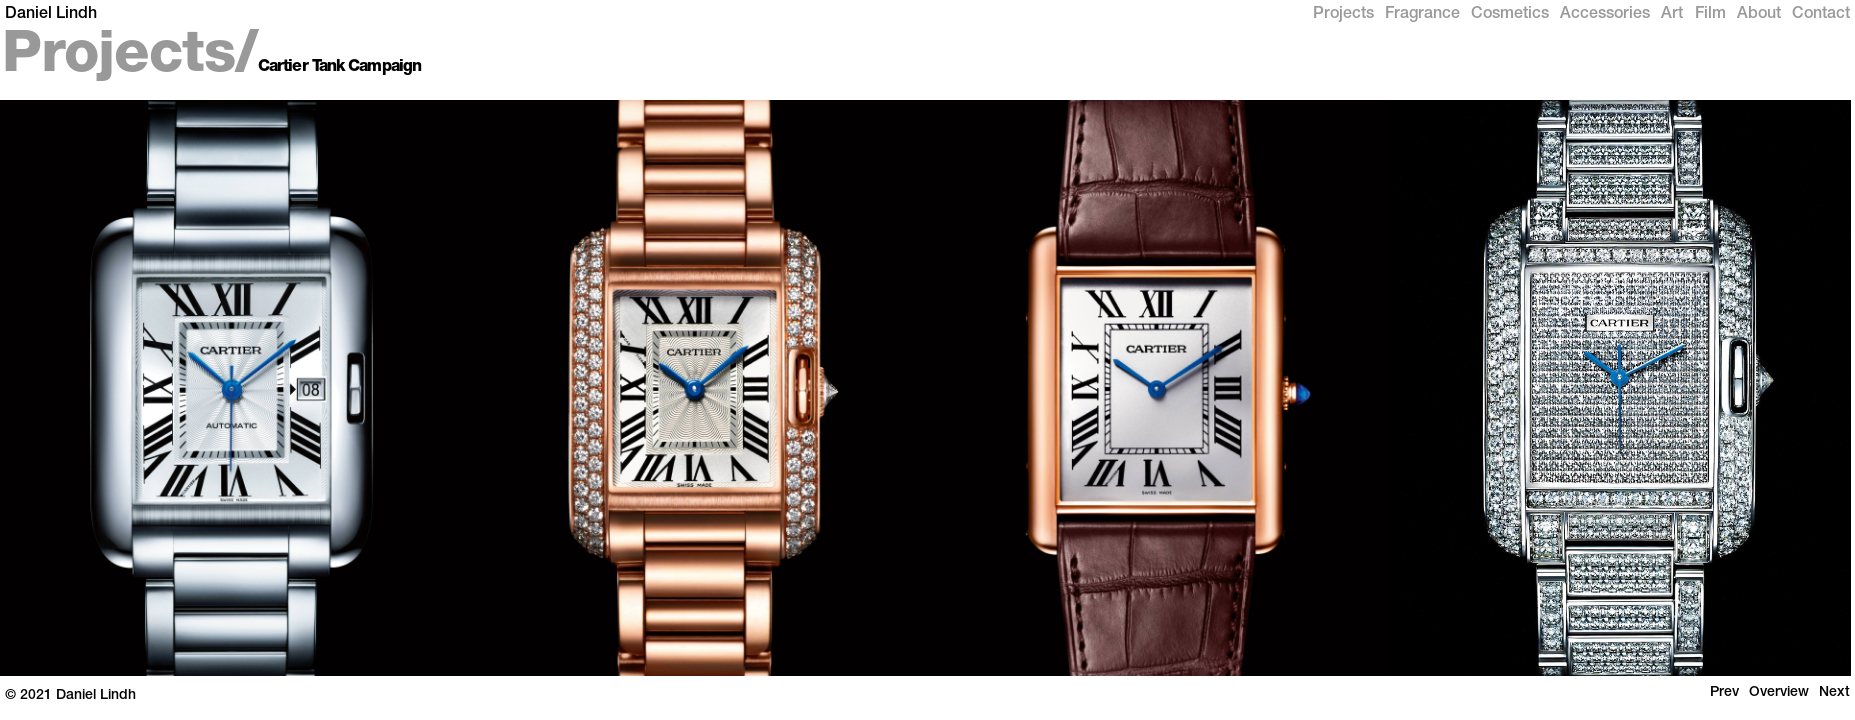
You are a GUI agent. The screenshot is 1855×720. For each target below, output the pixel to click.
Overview (1779, 693)
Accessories (1605, 15)
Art (1672, 15)
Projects (1343, 15)
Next (1834, 693)
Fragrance (1422, 15)
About (1759, 15)
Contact (1821, 15)
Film (1710, 15)
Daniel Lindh (51, 15)
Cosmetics (1510, 15)
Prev (1724, 693)
